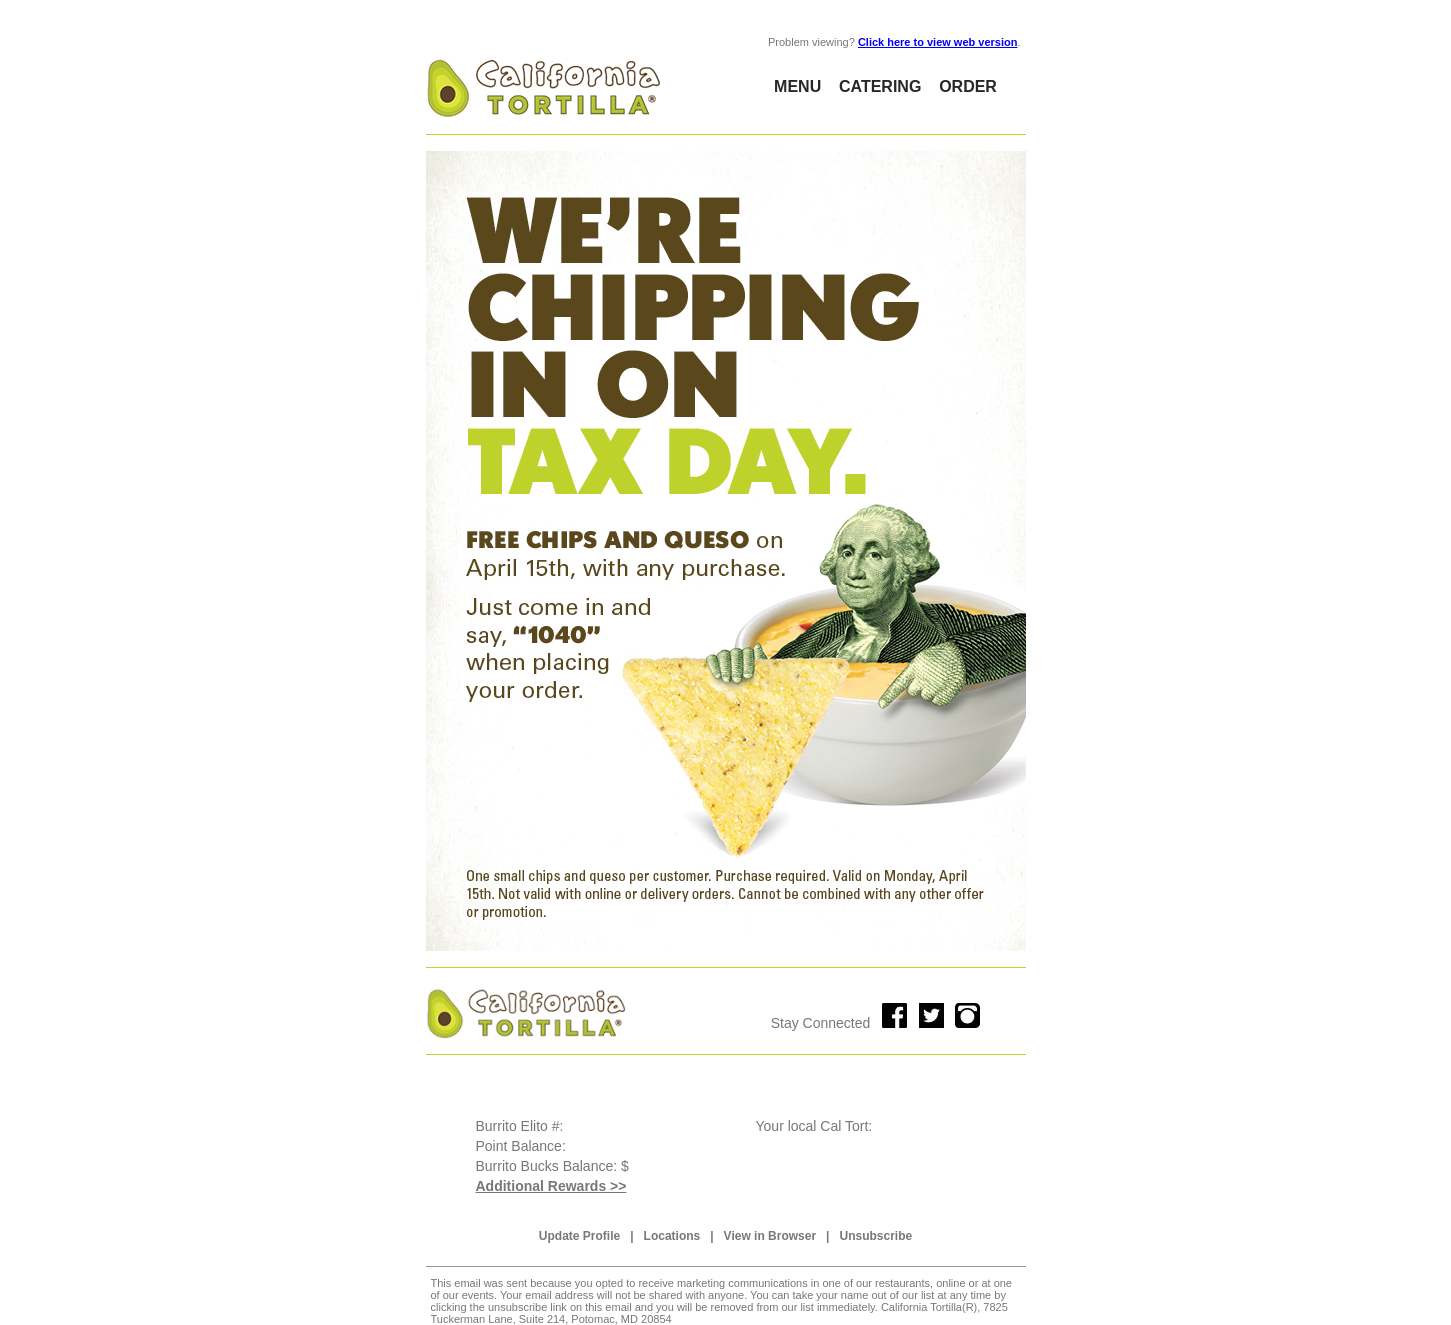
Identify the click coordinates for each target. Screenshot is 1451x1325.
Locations (672, 1236)
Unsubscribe (875, 1236)
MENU (797, 86)
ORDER (968, 86)
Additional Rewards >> (551, 1186)
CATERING (880, 86)
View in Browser (770, 1236)
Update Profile (579, 1236)
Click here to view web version (938, 42)
